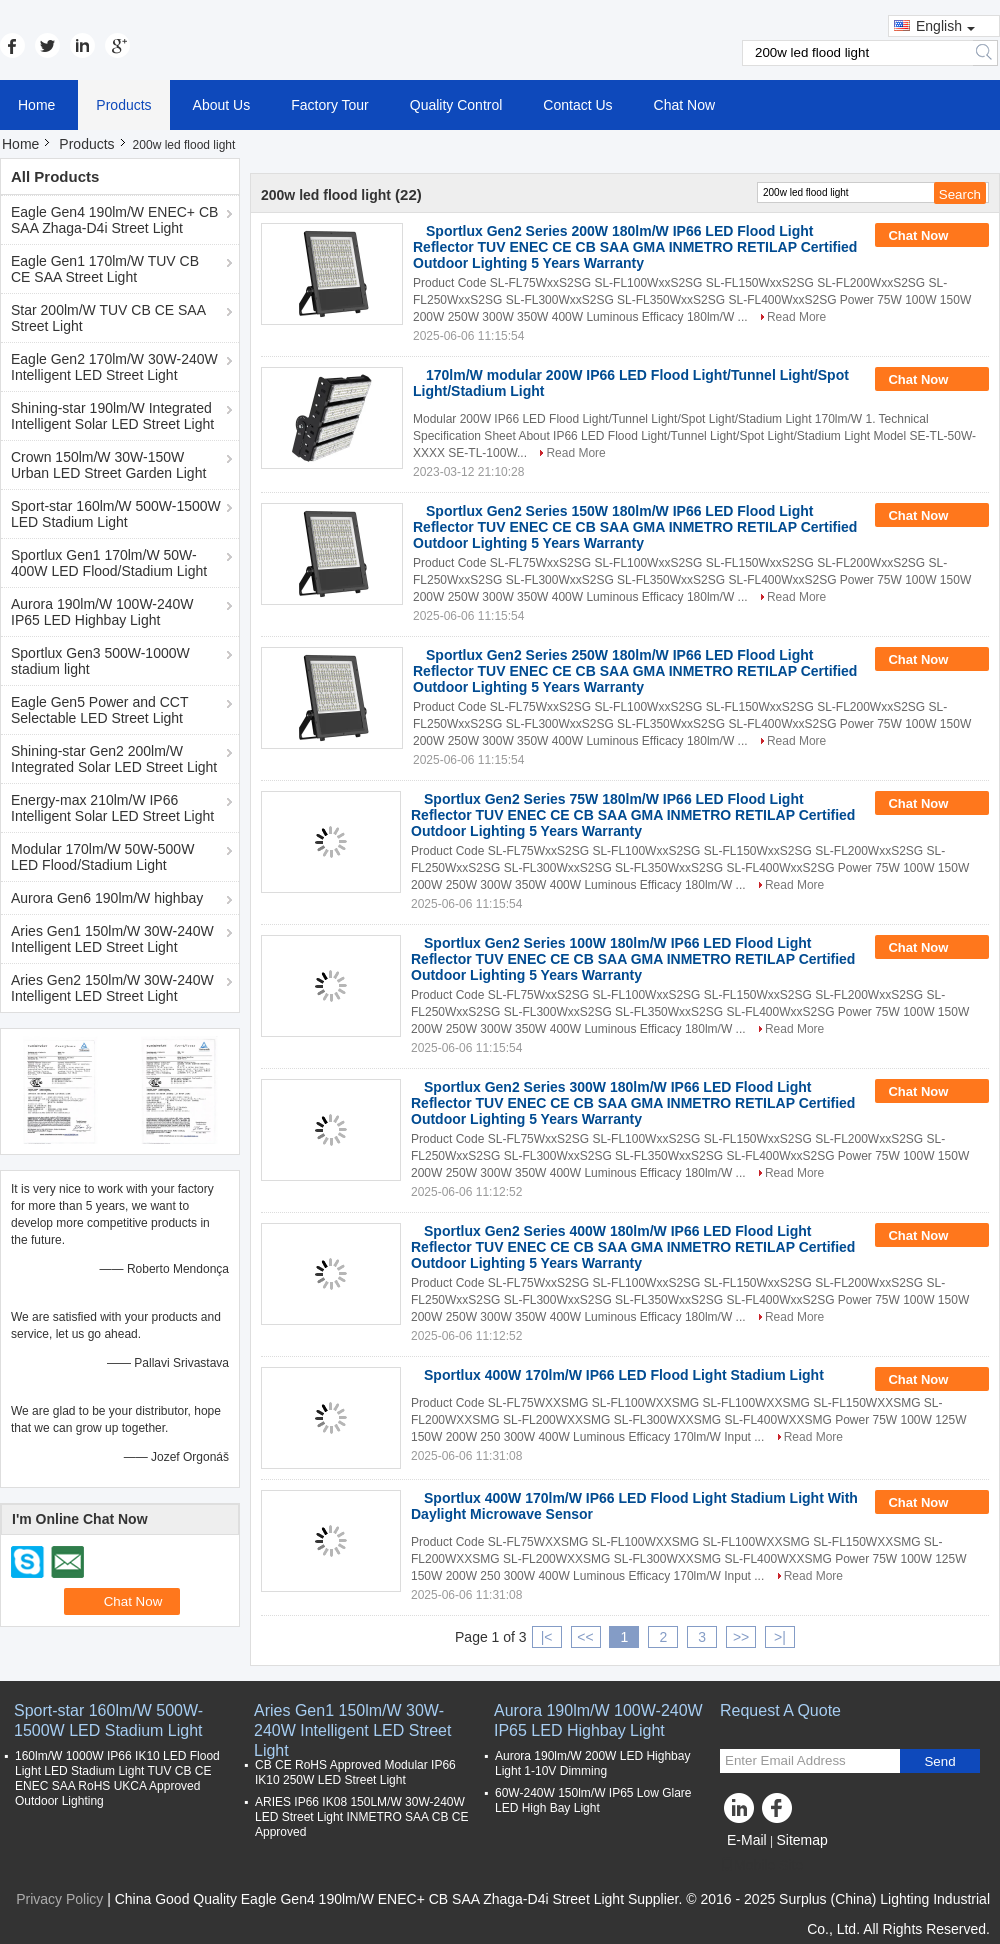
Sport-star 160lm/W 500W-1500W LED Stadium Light (116, 514)
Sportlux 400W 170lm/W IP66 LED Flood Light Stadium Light (624, 1375)
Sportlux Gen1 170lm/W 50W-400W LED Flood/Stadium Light (109, 563)
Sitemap (801, 1840)
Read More (796, 317)
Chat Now (684, 105)
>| (780, 1637)
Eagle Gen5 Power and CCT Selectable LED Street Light (99, 710)
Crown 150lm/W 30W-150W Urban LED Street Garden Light (108, 465)
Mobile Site (761, 1865)
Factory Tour (330, 105)
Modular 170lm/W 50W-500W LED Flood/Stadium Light (102, 857)
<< (585, 1637)
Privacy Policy (59, 1899)
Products (123, 105)
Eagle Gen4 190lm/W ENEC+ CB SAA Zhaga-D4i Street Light (114, 220)
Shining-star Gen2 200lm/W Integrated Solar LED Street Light (114, 759)
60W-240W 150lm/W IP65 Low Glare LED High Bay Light (593, 1800)
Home (36, 105)
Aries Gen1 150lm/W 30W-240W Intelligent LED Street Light (112, 939)
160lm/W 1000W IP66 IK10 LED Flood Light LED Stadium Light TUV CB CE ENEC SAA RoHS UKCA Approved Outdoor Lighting (117, 1778)
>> (741, 1637)
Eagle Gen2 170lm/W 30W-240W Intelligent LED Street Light (114, 367)
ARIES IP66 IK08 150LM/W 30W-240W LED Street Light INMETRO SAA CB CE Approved (361, 1817)
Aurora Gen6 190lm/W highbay (107, 898)
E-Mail (747, 1840)
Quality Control (456, 105)
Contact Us (577, 105)
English (945, 26)
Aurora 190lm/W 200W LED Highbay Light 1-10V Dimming (592, 1763)
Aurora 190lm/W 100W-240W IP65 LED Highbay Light (102, 612)
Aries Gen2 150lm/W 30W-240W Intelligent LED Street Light (112, 988)
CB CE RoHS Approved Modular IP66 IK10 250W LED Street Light (355, 1772)
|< (547, 1637)
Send (939, 1761)
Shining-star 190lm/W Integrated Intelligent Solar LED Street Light (112, 416)
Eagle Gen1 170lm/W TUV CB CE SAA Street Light (105, 269)
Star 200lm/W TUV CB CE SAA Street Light (108, 318)
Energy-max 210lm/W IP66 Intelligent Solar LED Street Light (112, 808)
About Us (222, 105)
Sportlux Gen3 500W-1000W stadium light (100, 661)
